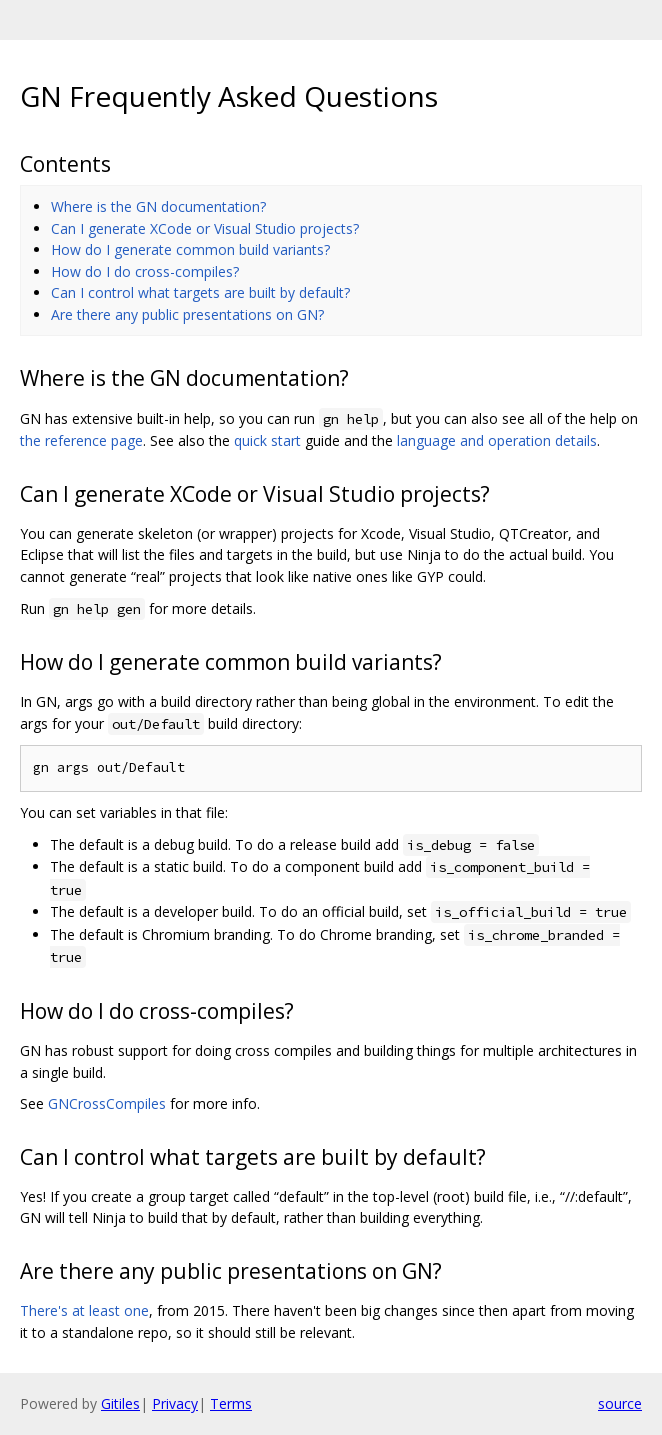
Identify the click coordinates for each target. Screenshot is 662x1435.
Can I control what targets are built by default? (200, 292)
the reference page (81, 440)
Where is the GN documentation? (158, 206)
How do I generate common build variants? (190, 249)
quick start (267, 440)
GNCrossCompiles (107, 1103)
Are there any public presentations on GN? (187, 314)
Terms (231, 1403)
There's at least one (84, 1310)
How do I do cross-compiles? (145, 271)
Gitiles (120, 1403)
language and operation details (497, 440)
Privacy (175, 1403)
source (620, 1403)
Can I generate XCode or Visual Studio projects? (205, 228)
